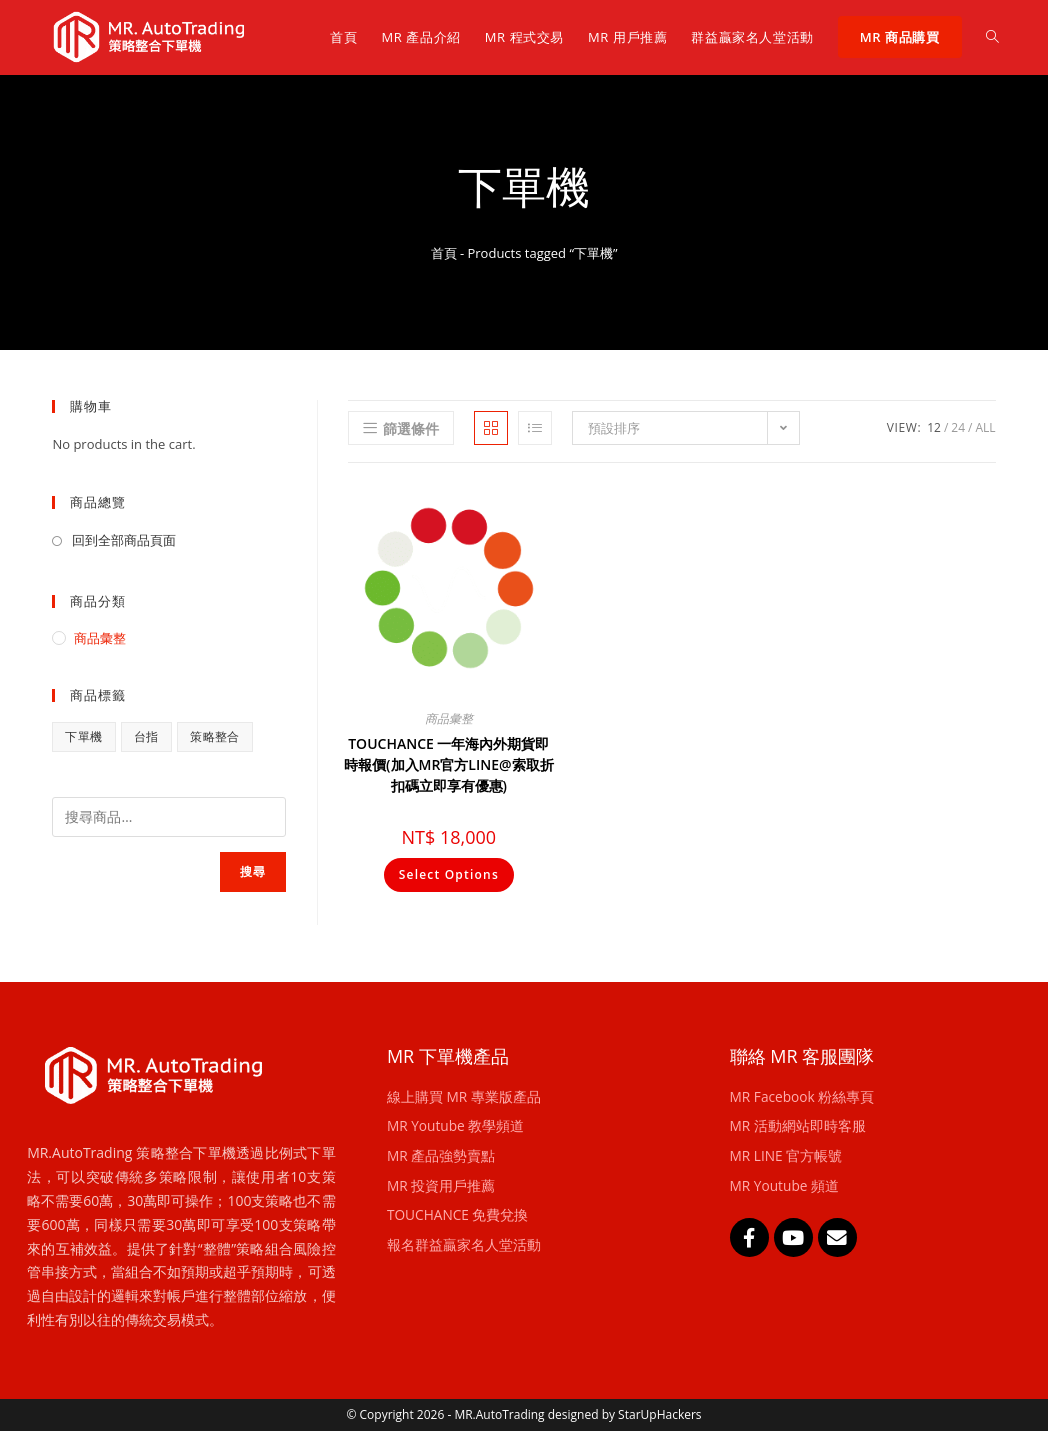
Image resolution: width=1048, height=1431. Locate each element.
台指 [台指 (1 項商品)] (146, 736)
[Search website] (992, 37)
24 (958, 427)
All (985, 427)
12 (934, 427)
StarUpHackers (659, 1414)
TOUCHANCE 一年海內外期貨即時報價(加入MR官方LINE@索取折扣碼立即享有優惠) (449, 764)
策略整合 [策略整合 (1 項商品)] (215, 736)
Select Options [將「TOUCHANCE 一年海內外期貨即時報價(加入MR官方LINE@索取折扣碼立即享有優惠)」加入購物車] (449, 874)
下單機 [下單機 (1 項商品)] (83, 736)
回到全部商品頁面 (124, 540)
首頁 (444, 253)
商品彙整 (449, 718)
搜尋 (253, 871)
